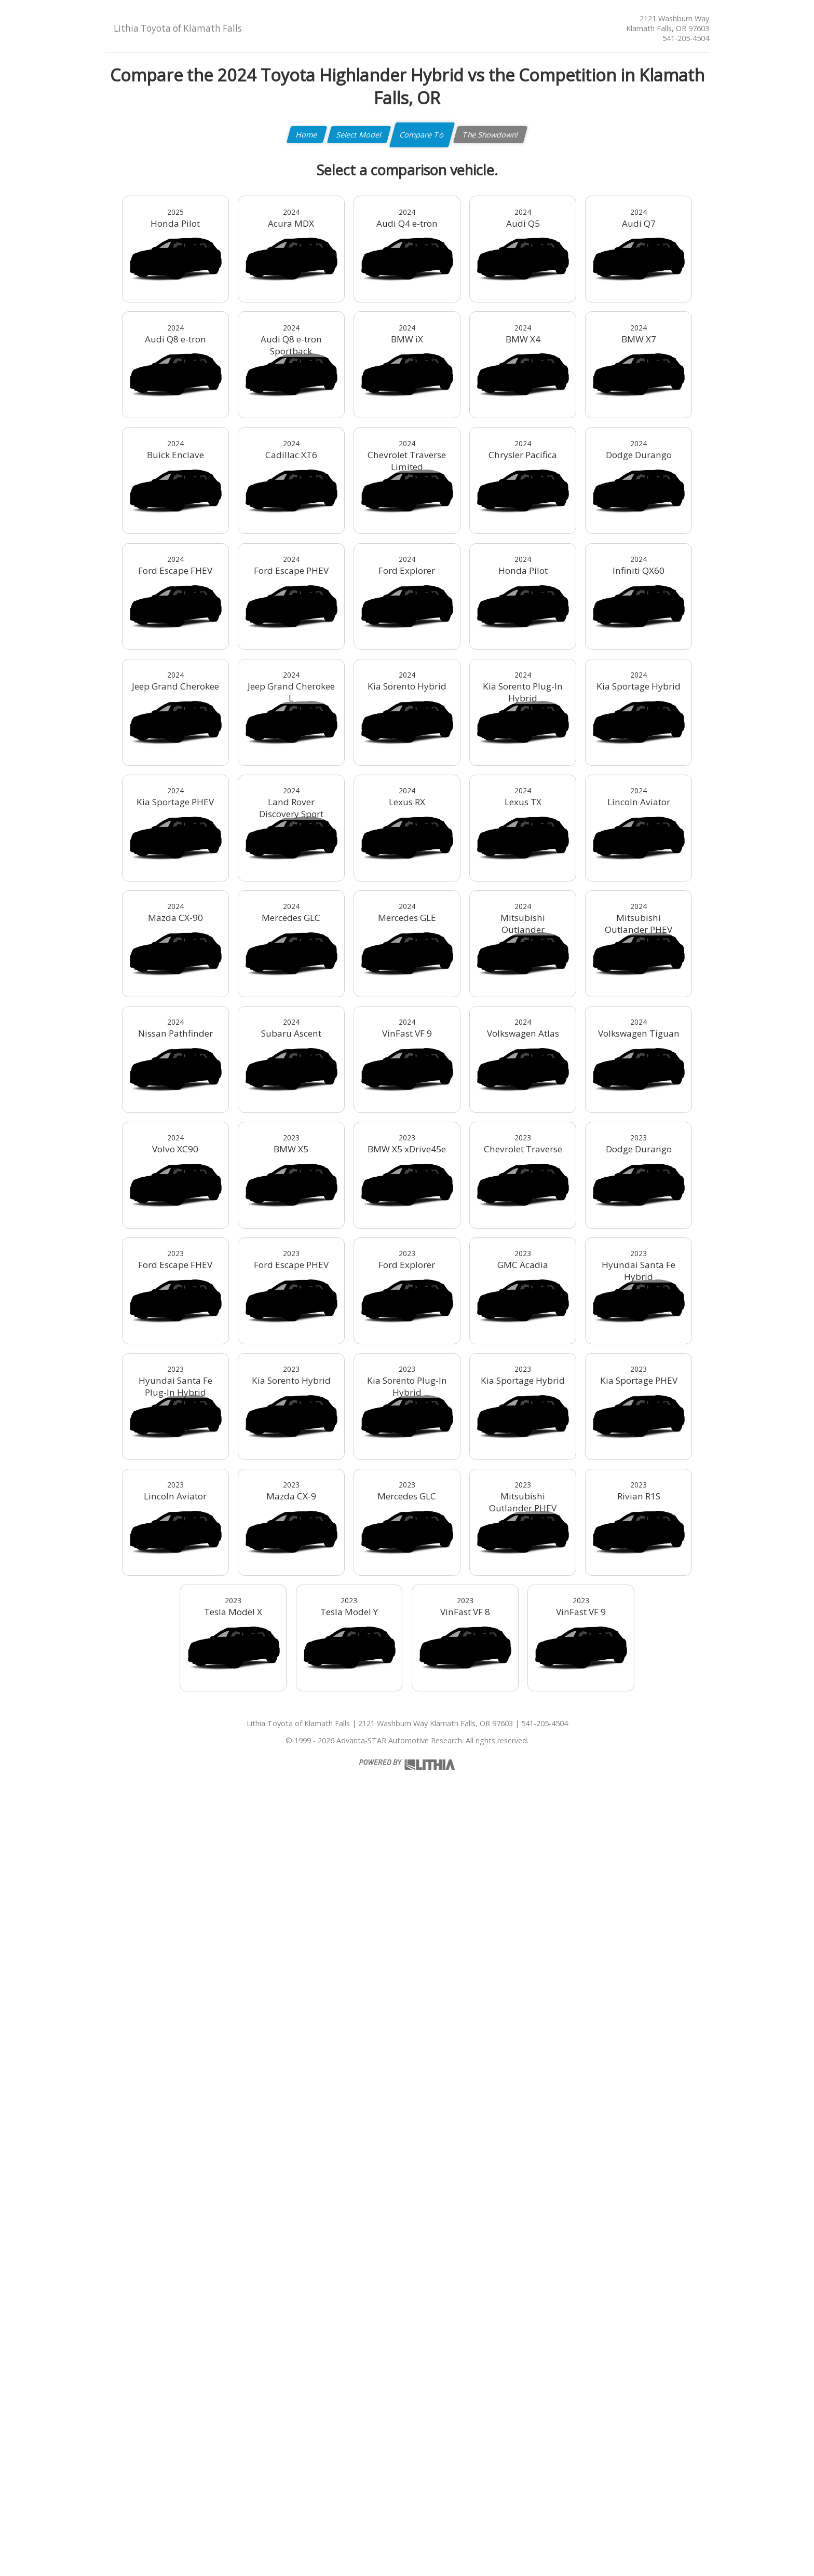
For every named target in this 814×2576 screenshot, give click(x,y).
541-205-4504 (685, 38)
